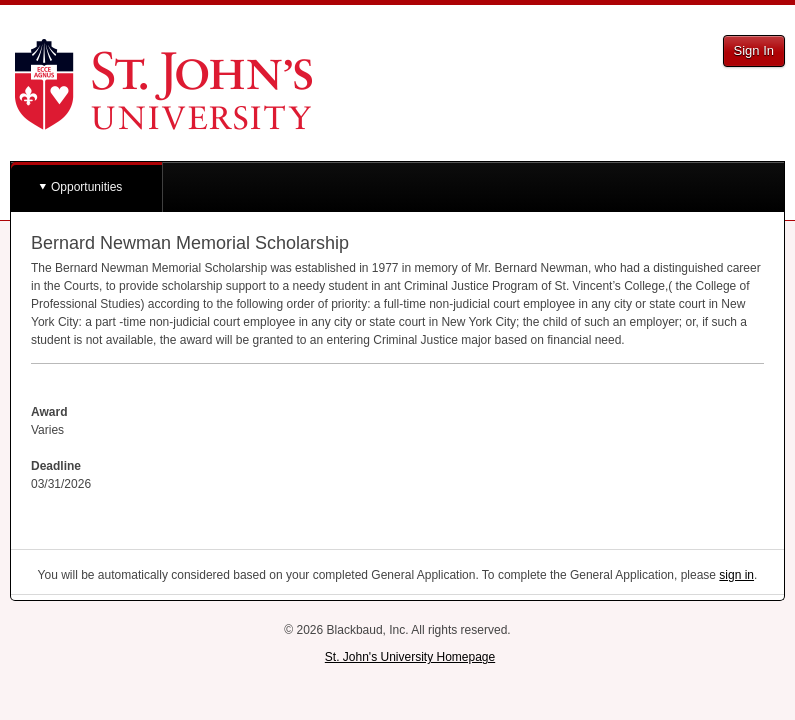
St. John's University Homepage (410, 657)
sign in (736, 575)
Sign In (754, 50)
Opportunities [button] (86, 187)
